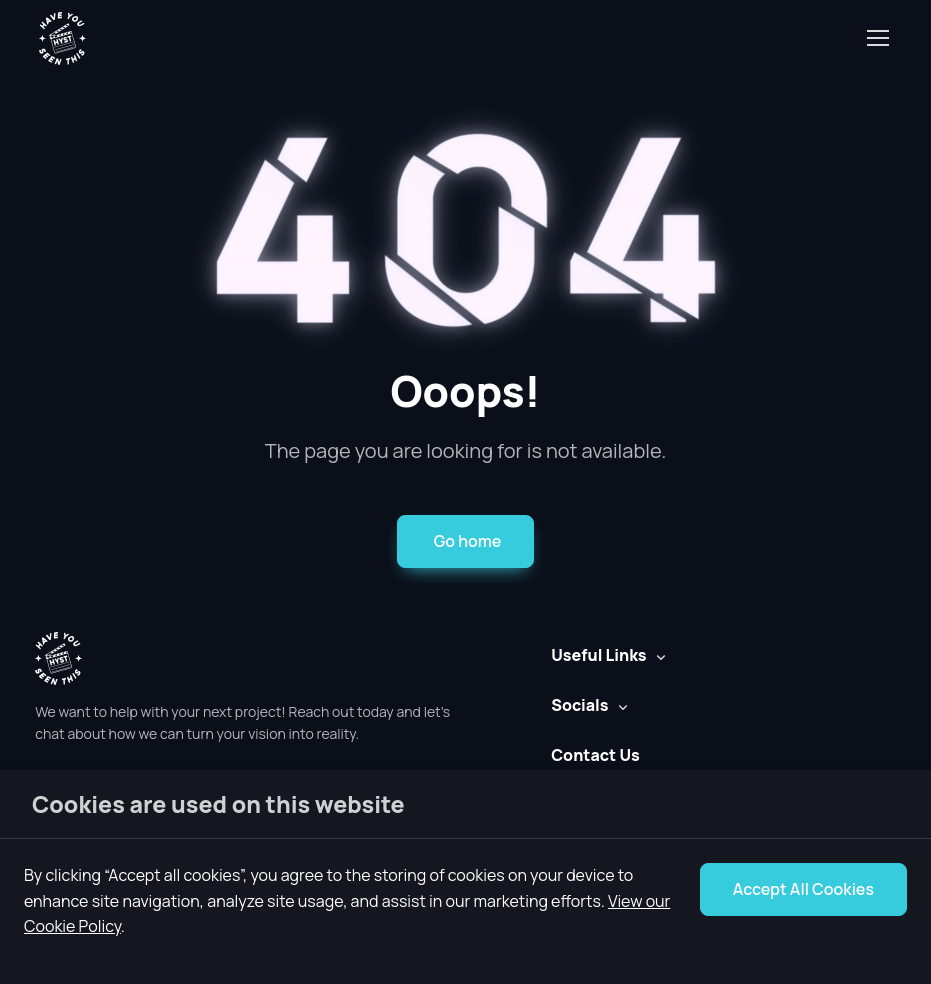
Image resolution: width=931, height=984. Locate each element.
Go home (468, 541)
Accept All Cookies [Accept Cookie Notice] (803, 889)
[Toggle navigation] (877, 38)
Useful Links (598, 655)
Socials (579, 705)
